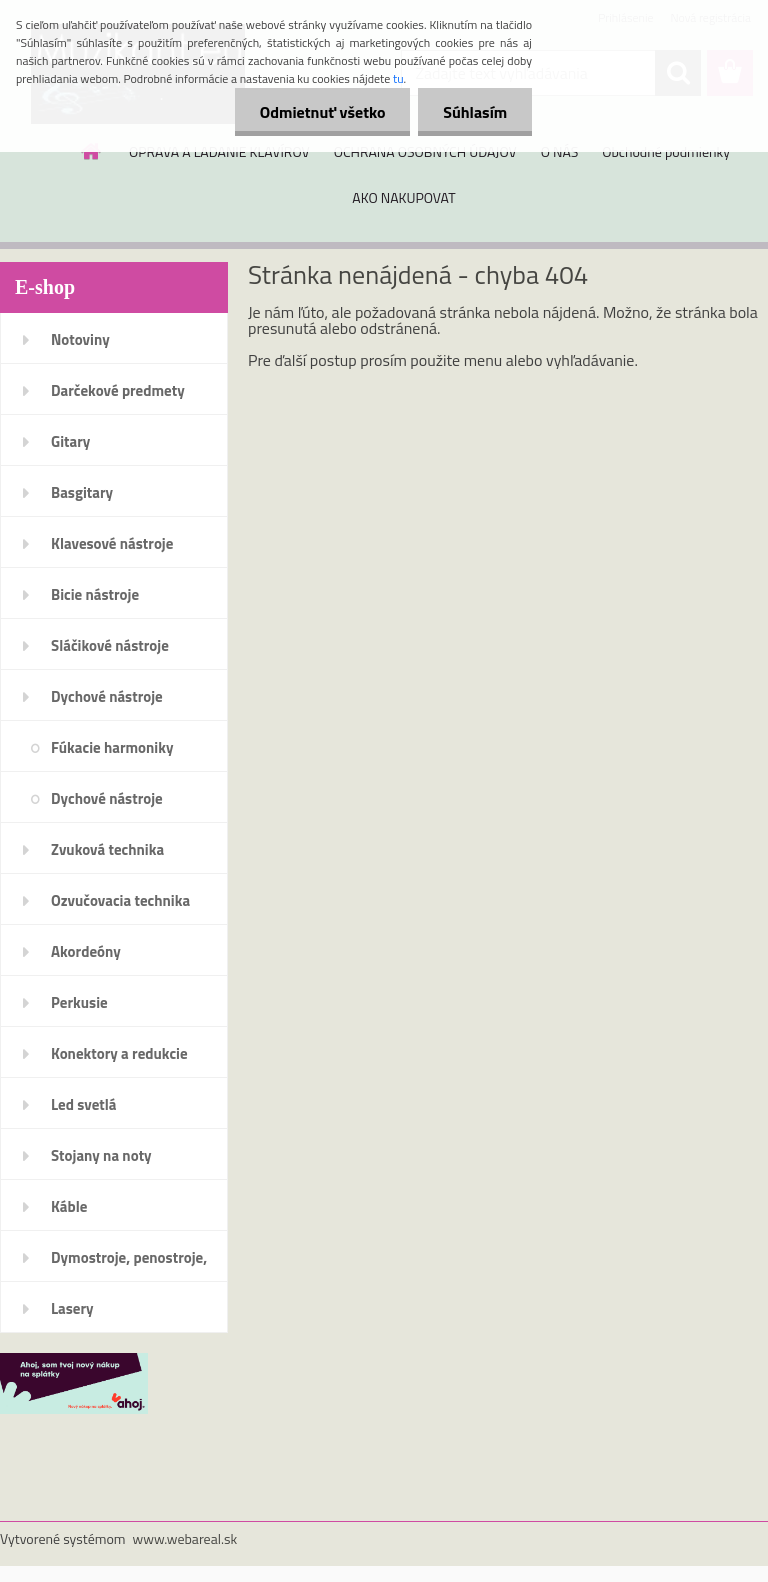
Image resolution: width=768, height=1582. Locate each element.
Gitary (70, 441)
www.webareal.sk (185, 1538)
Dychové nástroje (107, 696)
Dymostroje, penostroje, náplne (129, 1264)
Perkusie (79, 1002)
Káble (69, 1206)
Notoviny (80, 339)
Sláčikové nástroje (110, 645)
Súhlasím (475, 112)
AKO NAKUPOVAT (403, 197)
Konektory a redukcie (119, 1053)
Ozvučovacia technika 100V (120, 907)
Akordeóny (86, 951)
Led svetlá (83, 1104)
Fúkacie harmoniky (112, 747)
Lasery (72, 1308)
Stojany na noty (101, 1155)
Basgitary (82, 492)
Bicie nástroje (95, 594)
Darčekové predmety (118, 390)
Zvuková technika (107, 849)
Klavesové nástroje (112, 543)
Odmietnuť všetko (322, 112)
